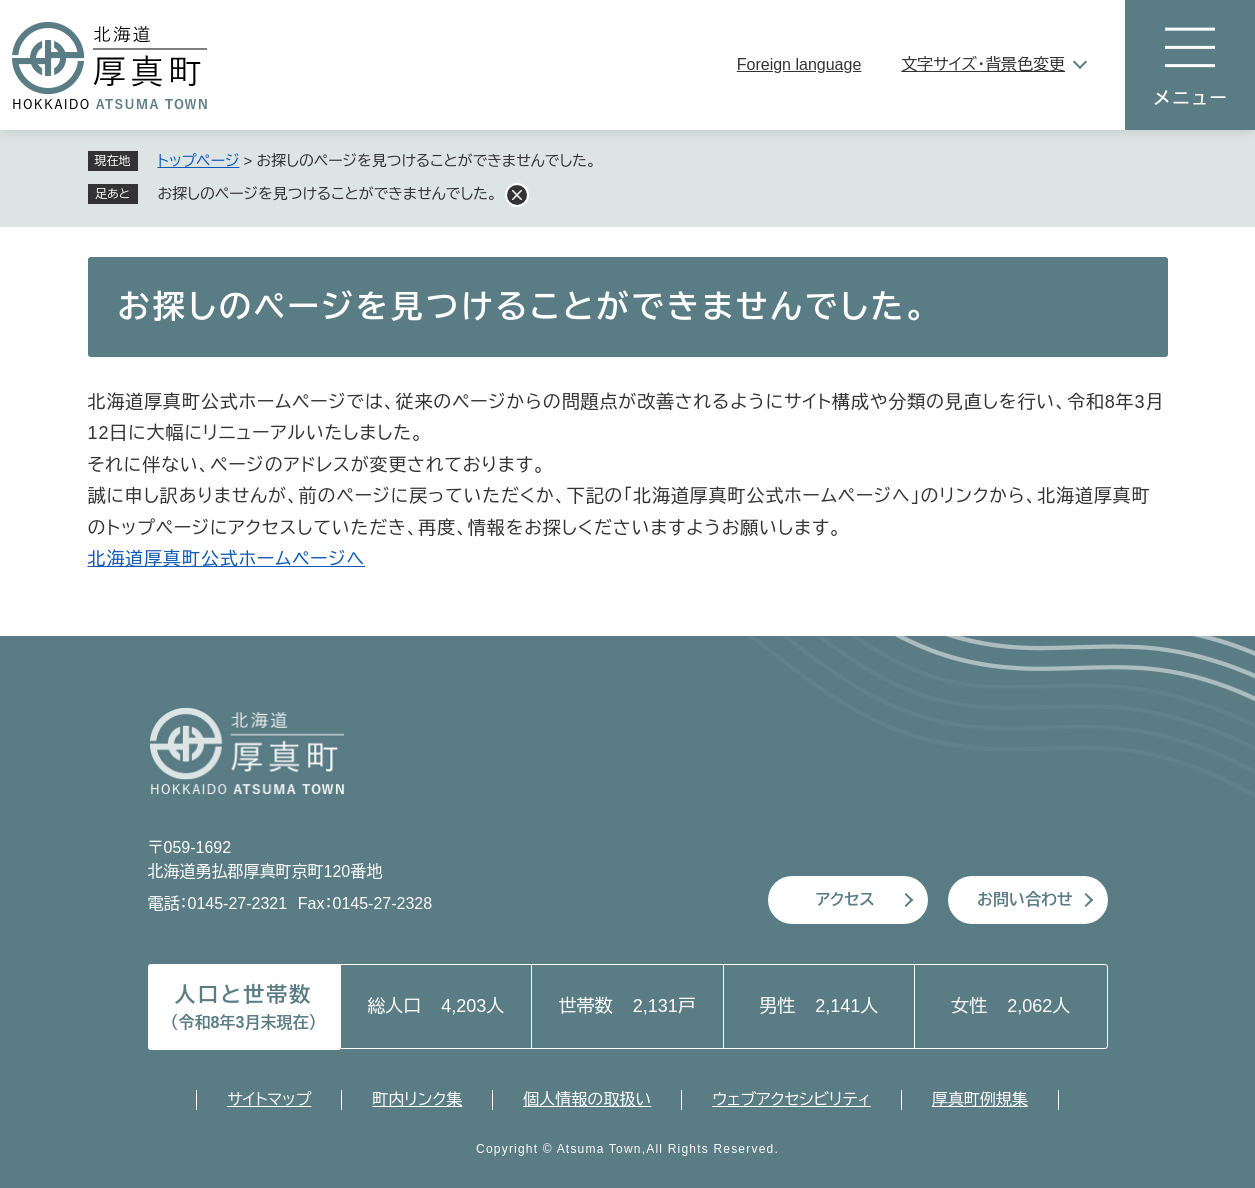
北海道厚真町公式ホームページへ (227, 559)
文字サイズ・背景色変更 (983, 64)
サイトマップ (269, 1099)
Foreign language (799, 64)
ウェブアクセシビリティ (791, 1099)
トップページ (199, 160)
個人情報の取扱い (587, 1099)
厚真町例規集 (980, 1099)
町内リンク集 (417, 1099)
